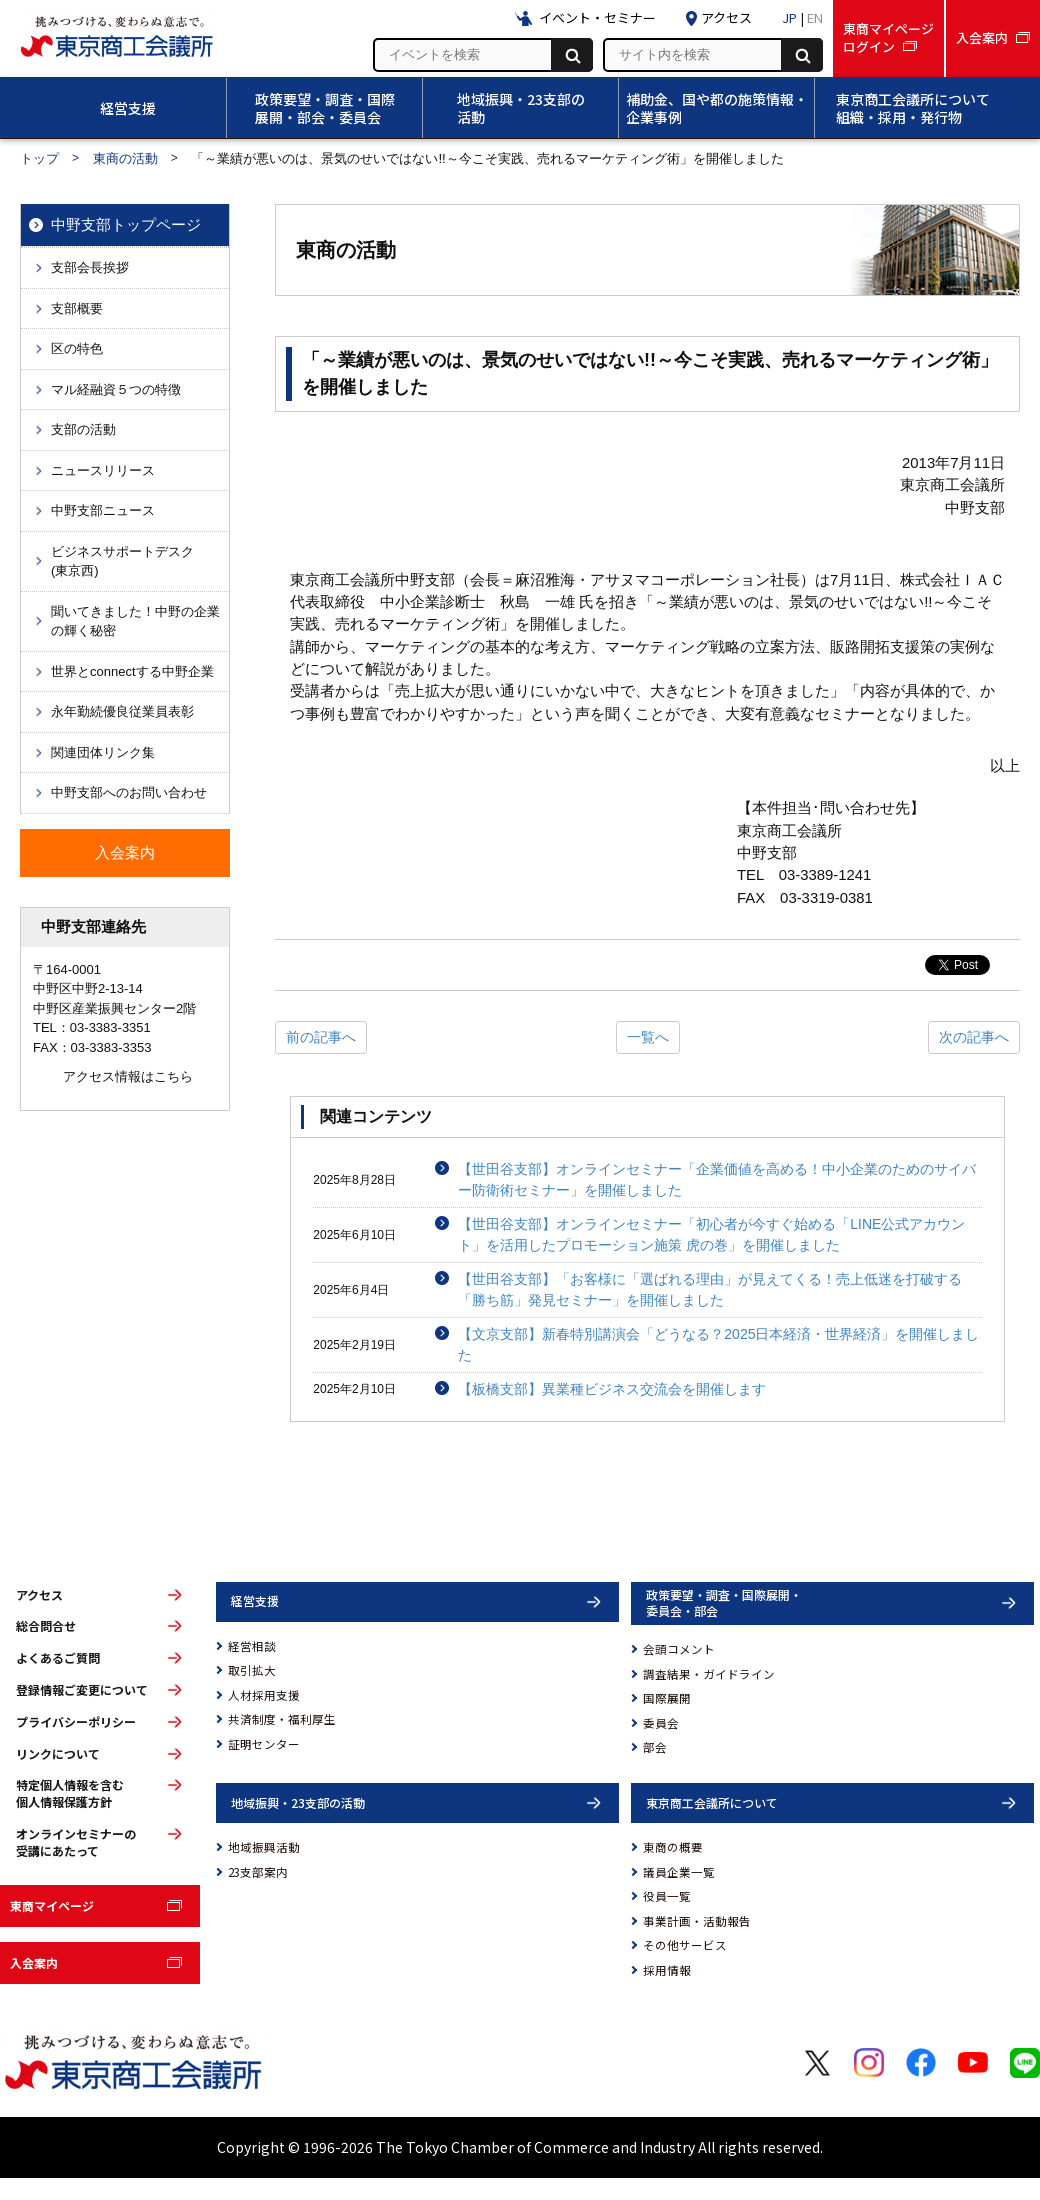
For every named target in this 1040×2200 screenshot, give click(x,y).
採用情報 (667, 1970)
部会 (655, 1747)
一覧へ (648, 1037)
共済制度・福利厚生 (282, 1719)
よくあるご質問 (58, 1658)
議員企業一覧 (679, 1872)
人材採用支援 (264, 1695)
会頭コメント (679, 1649)
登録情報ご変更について (82, 1690)
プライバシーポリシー (76, 1722)
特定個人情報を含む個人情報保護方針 (70, 1793)
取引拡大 (252, 1670)
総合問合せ (46, 1626)
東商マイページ (52, 1905)
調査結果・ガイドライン (709, 1674)
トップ (39, 158)
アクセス (39, 1595)
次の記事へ (974, 1037)
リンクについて (58, 1754)
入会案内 (34, 1962)
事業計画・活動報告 (697, 1921)
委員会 (661, 1723)
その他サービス (685, 1945)
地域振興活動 (264, 1847)
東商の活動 (125, 158)
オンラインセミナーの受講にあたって (76, 1842)
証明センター (264, 1744)
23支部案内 (258, 1872)
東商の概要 (673, 1847)
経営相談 (252, 1646)
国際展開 (667, 1698)
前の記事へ (321, 1037)
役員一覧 (667, 1896)
